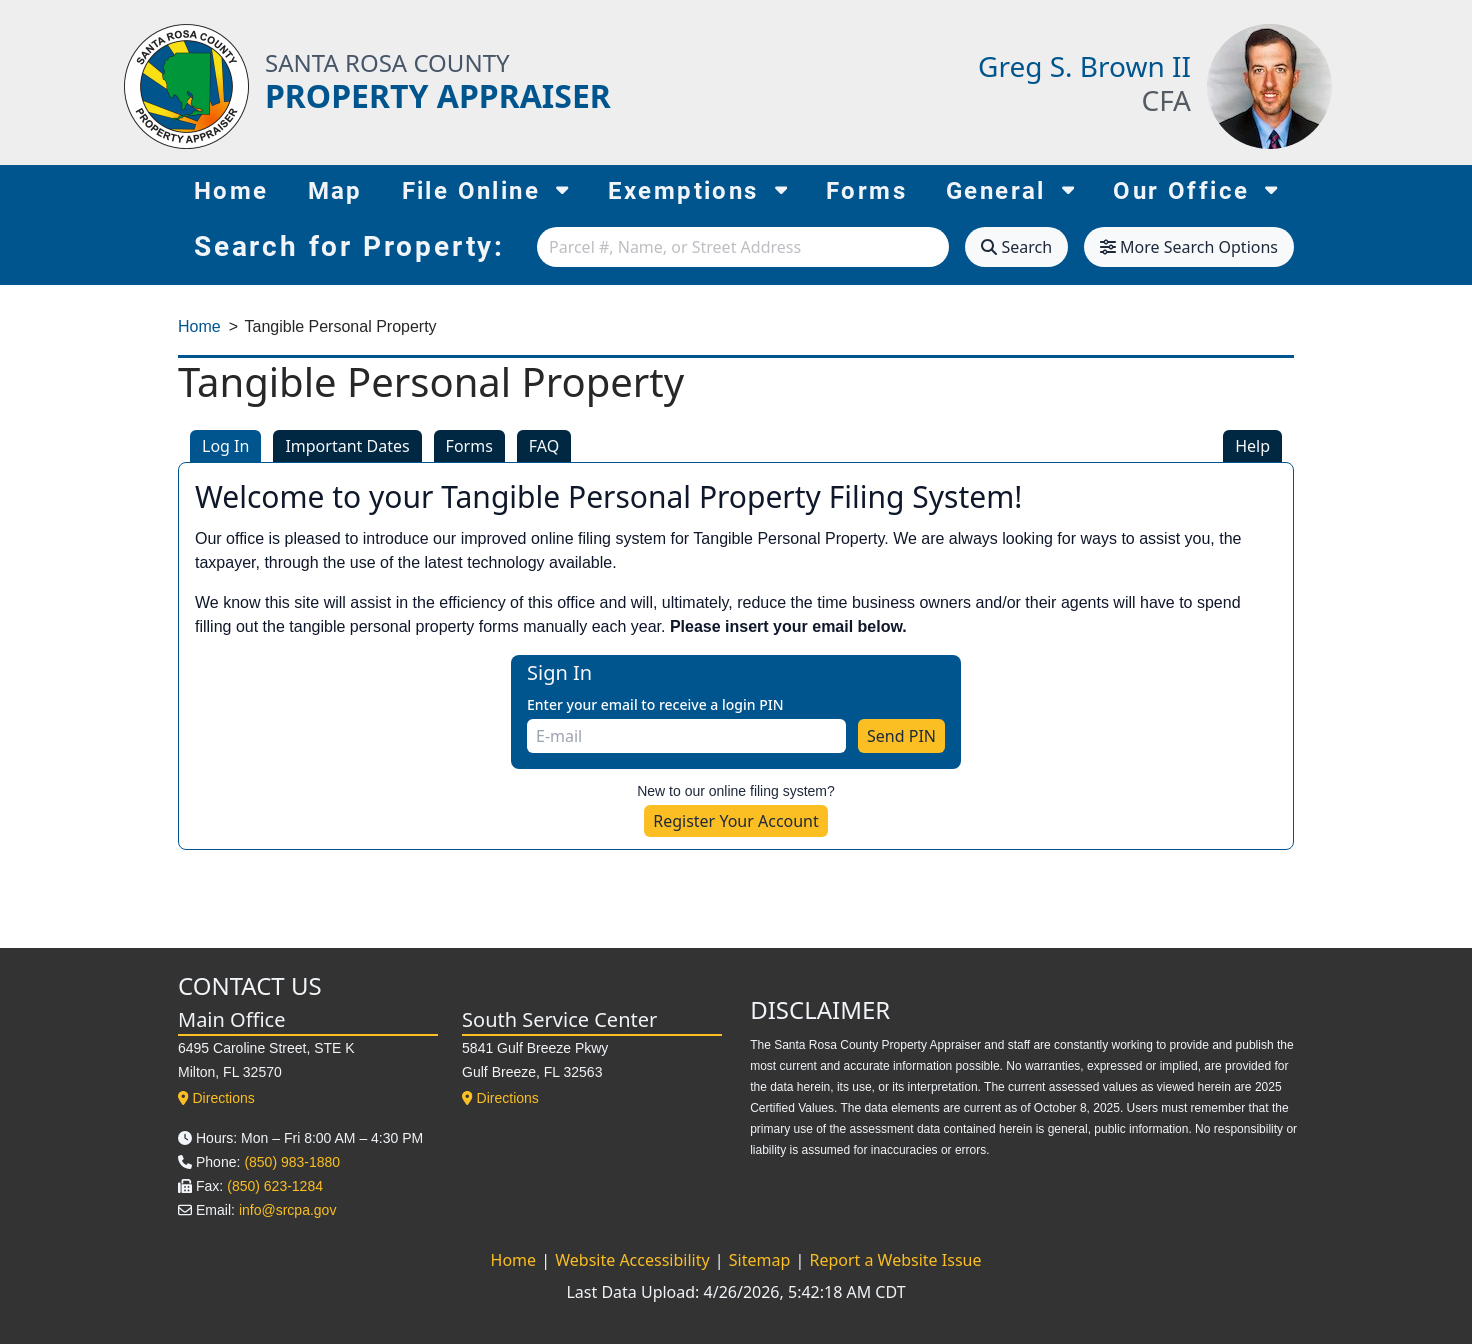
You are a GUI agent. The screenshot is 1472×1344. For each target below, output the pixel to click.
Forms (866, 191)
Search (1016, 247)
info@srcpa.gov (287, 1210)
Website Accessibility (634, 1260)
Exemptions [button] (698, 189)
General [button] (1010, 189)
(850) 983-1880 (292, 1162)
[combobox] (743, 247)
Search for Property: (349, 246)
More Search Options (1189, 247)
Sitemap (762, 1260)
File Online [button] (485, 189)
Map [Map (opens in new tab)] (335, 191)
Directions (216, 1098)
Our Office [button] (1195, 189)
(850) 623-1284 (275, 1186)
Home (231, 191)
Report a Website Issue (895, 1260)
